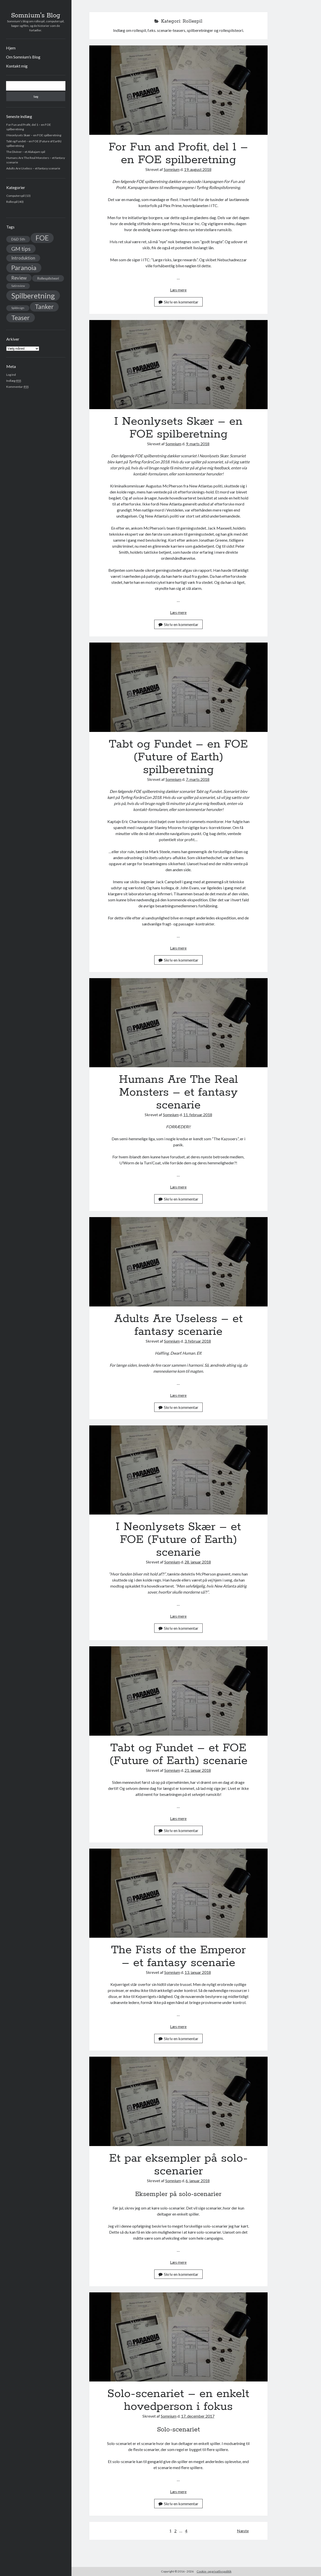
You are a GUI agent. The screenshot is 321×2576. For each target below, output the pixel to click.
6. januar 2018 (198, 2180)
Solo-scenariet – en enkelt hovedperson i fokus (178, 2337)
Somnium (172, 169)
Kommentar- (17, 387)
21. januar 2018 (198, 1770)
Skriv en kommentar (178, 301)
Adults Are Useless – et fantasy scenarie (33, 168)
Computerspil (15, 196)
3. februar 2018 (197, 1341)
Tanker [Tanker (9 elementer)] (44, 306)
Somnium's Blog (35, 16)
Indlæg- (13, 381)
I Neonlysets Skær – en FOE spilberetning (33, 135)
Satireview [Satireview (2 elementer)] (18, 285)
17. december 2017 (197, 2416)
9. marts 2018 (197, 443)
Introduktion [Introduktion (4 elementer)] (23, 258)
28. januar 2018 (198, 1561)
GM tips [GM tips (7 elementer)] (21, 248)
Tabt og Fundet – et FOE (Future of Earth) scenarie (178, 1691)
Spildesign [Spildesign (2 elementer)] (17, 307)
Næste (243, 2530)
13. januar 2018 (198, 1972)
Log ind (11, 374)
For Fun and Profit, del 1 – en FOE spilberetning (178, 90)
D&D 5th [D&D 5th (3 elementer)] (18, 239)
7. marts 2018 (197, 779)
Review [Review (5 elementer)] (19, 278)
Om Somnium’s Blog (23, 56)
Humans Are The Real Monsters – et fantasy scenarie (178, 1022)
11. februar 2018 (197, 1114)
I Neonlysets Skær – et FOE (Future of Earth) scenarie (178, 1470)
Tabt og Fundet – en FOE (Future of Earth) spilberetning (178, 687)
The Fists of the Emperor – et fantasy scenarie (178, 1893)
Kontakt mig (17, 66)
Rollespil (12, 202)
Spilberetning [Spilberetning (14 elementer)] (33, 295)
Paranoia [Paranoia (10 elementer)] (23, 267)
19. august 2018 (197, 169)
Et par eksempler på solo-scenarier (178, 2101)
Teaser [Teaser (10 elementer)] (20, 317)
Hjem (11, 47)
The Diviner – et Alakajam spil (25, 152)
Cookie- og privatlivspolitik (214, 2571)
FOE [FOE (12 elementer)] (42, 238)
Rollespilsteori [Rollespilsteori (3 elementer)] (48, 278)
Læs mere (178, 289)
